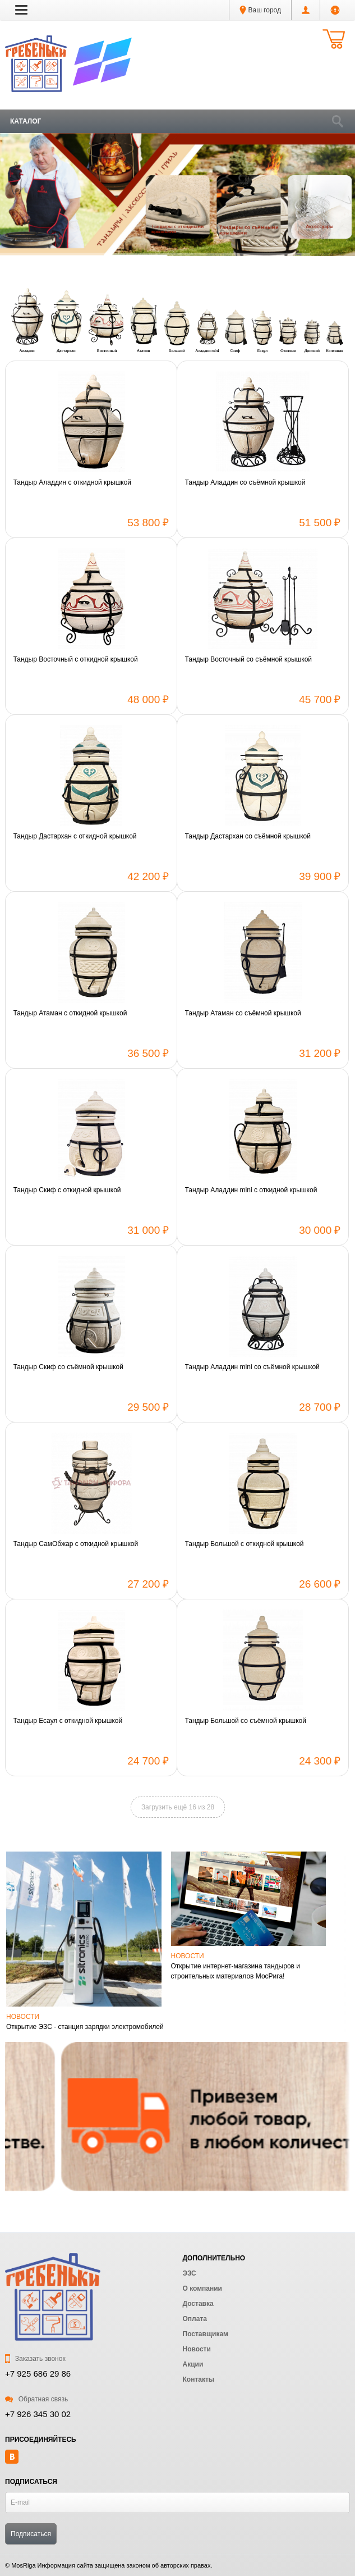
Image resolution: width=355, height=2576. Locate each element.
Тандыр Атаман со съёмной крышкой (243, 1013)
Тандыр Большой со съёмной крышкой (245, 1721)
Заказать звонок (35, 2359)
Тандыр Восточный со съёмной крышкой (248, 659)
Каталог (25, 121)
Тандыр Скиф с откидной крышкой (67, 1190)
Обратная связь (36, 2399)
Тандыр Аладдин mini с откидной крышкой (251, 1190)
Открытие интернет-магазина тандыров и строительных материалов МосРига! (235, 1971)
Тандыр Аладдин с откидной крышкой (72, 482)
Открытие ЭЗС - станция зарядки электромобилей (85, 2027)
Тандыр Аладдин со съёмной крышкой (245, 482)
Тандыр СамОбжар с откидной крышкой (76, 1544)
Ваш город (260, 10)
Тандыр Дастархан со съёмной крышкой (248, 836)
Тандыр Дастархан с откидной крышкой (75, 836)
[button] (21, 9)
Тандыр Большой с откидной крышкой (244, 1544)
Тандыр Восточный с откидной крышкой (75, 659)
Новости (22, 2017)
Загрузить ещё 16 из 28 (177, 1807)
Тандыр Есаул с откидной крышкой (68, 1721)
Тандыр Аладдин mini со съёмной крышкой (252, 1367)
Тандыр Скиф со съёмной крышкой (68, 1367)
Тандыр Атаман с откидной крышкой (70, 1013)
